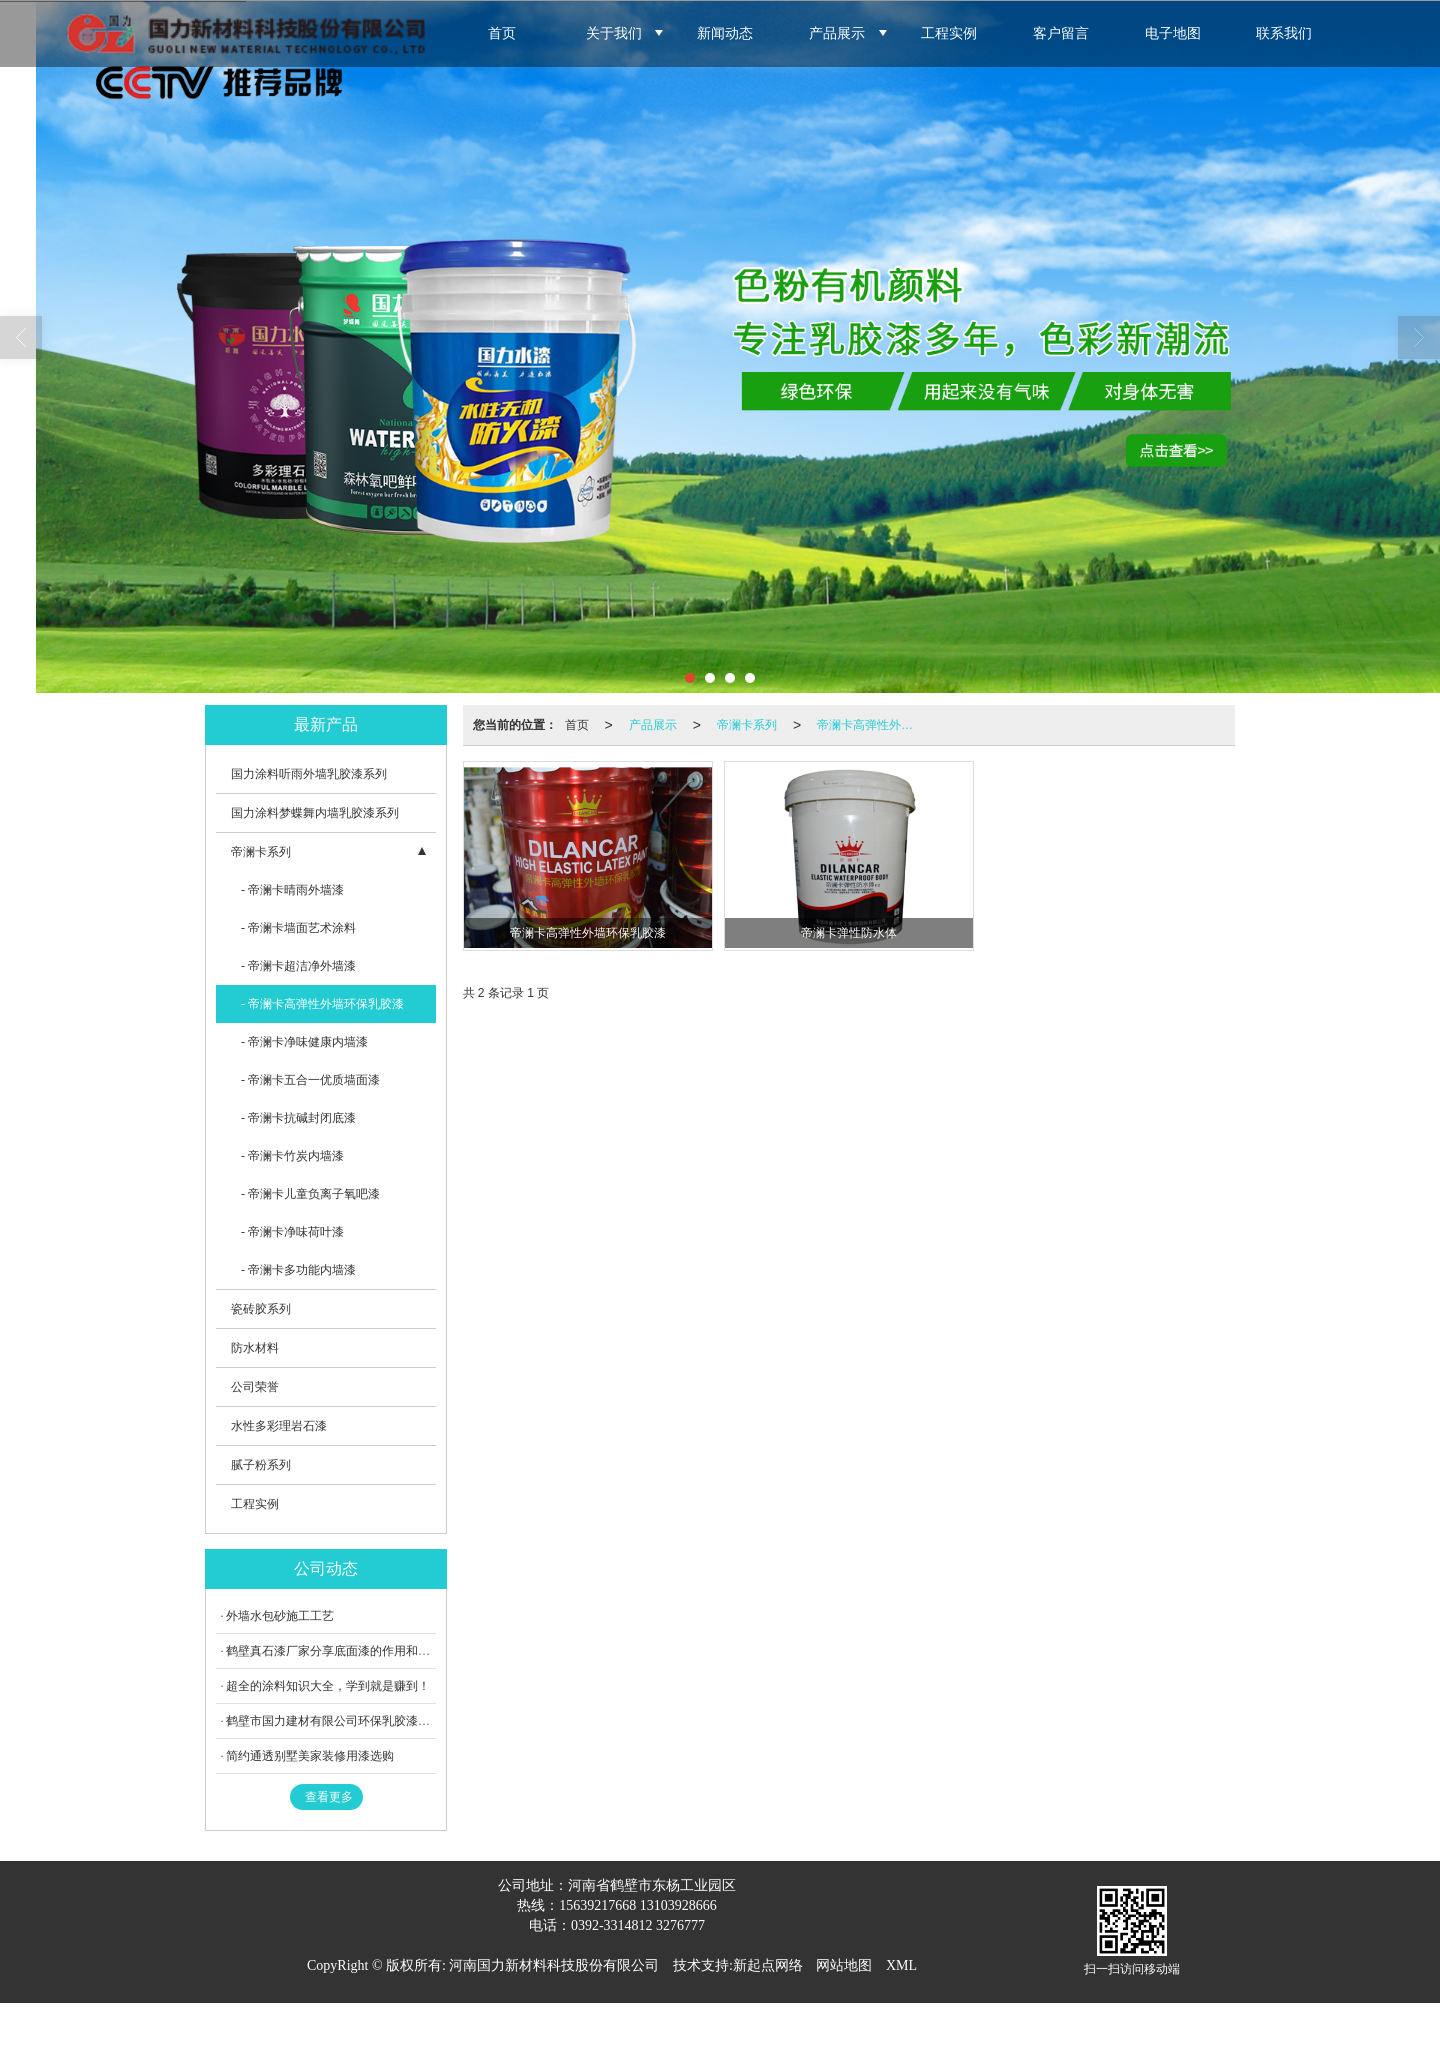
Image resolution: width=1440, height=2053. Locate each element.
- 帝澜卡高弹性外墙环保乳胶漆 (322, 1004)
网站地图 (844, 1965)
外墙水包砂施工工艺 (280, 1616)
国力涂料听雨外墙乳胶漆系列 (309, 774)
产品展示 (837, 33)
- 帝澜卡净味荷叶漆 (292, 1232)
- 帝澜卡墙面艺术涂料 (298, 928)
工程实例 (949, 33)
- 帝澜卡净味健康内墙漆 (304, 1042)
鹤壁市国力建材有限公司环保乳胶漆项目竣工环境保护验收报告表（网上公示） (436, 1721)
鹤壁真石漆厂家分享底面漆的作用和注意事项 (346, 1651)
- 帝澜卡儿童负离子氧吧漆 (310, 1194)
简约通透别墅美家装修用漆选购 (310, 1756)
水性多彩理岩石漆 (279, 1426)
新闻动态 (725, 33)
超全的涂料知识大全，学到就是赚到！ (328, 1686)
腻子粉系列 (261, 1465)
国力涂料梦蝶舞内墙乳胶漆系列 (315, 813)
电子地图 (1173, 33)
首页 (502, 33)
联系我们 (1284, 33)
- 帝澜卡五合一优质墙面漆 (310, 1080)
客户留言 (1061, 33)
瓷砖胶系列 (261, 1309)
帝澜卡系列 (747, 725)
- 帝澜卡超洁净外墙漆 (298, 966)
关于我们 (614, 33)
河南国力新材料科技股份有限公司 (554, 1965)
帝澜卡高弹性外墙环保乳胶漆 (871, 725)
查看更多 (329, 1797)
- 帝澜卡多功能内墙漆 (298, 1270)
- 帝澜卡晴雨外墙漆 (292, 890)
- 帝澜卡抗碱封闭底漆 (298, 1118)
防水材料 (255, 1348)
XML (901, 1965)
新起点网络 (768, 1965)
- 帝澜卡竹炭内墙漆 (292, 1156)
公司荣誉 (255, 1387)
